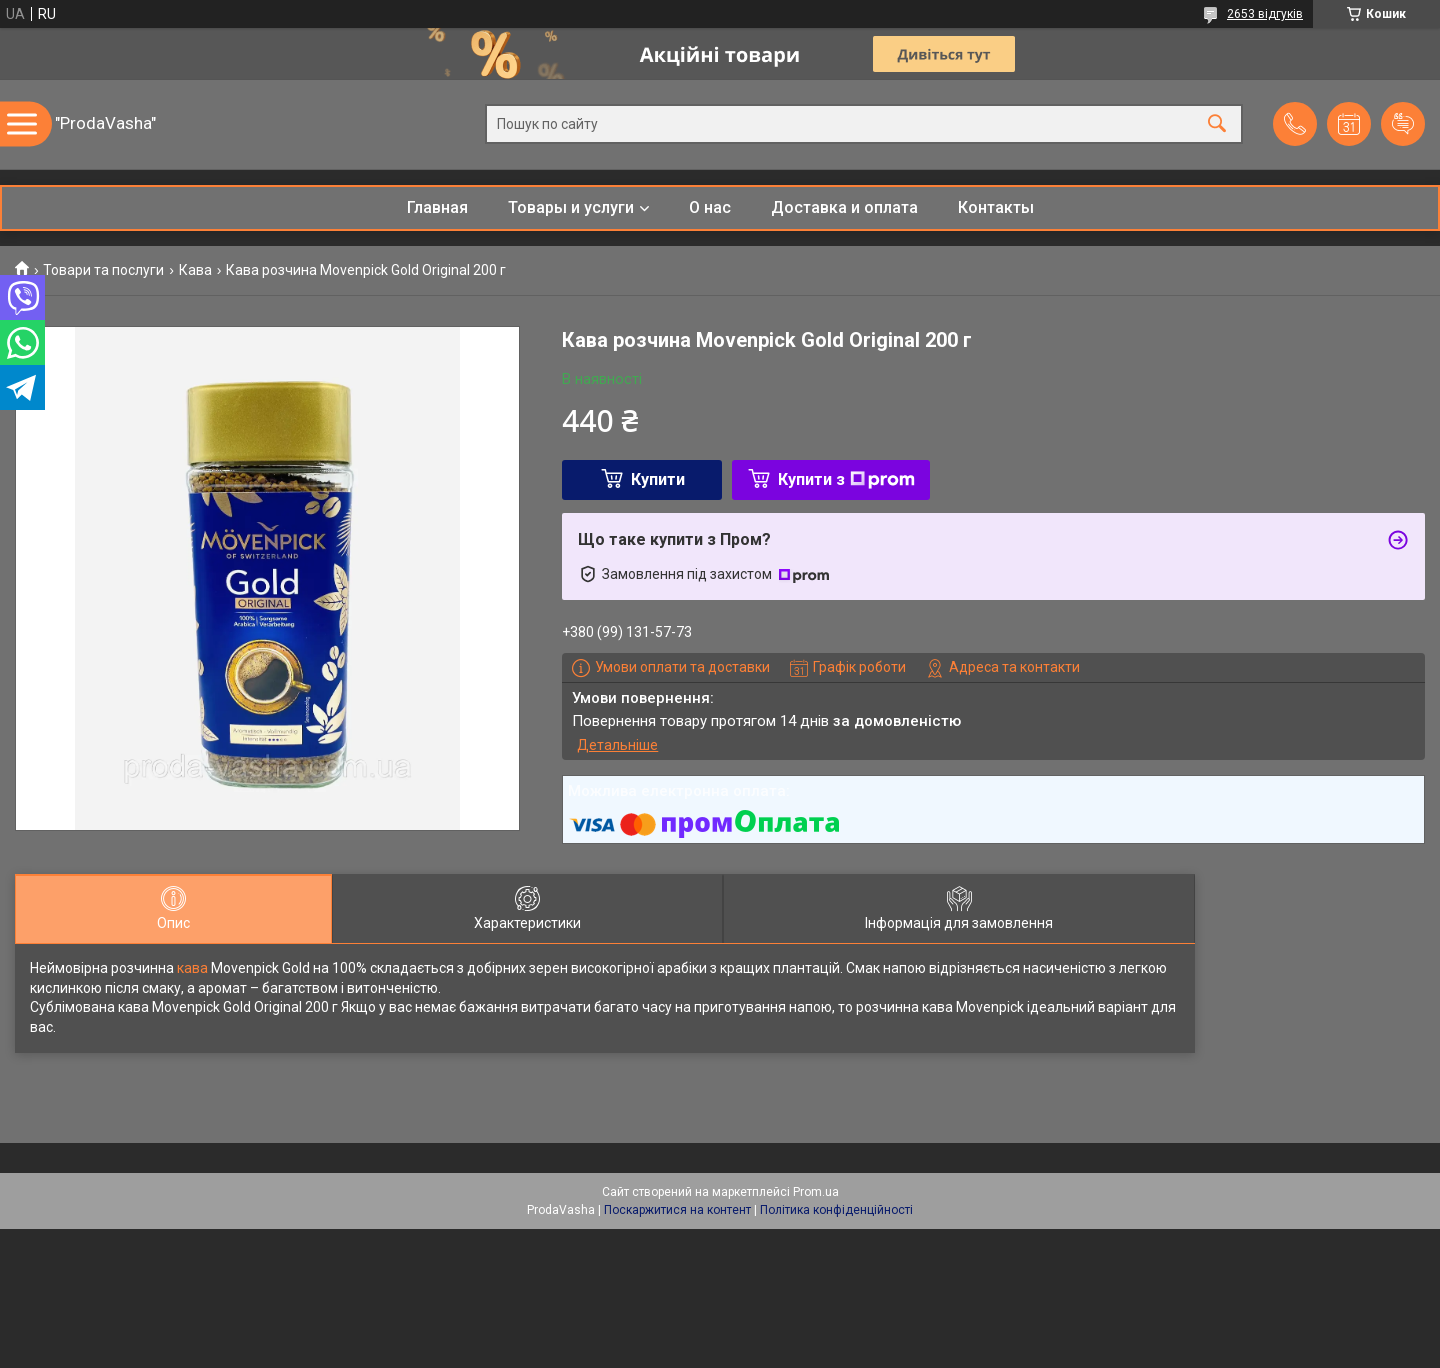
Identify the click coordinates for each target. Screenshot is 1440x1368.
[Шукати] (1217, 124)
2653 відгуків (1265, 14)
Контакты (996, 207)
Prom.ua (816, 1192)
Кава (195, 270)
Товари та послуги (103, 270)
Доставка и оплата (844, 207)
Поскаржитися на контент (677, 1210)
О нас (710, 207)
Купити (658, 479)
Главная (437, 207)
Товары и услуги (571, 207)
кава (192, 968)
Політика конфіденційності (836, 1210)
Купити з (846, 479)
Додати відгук (1403, 124)
